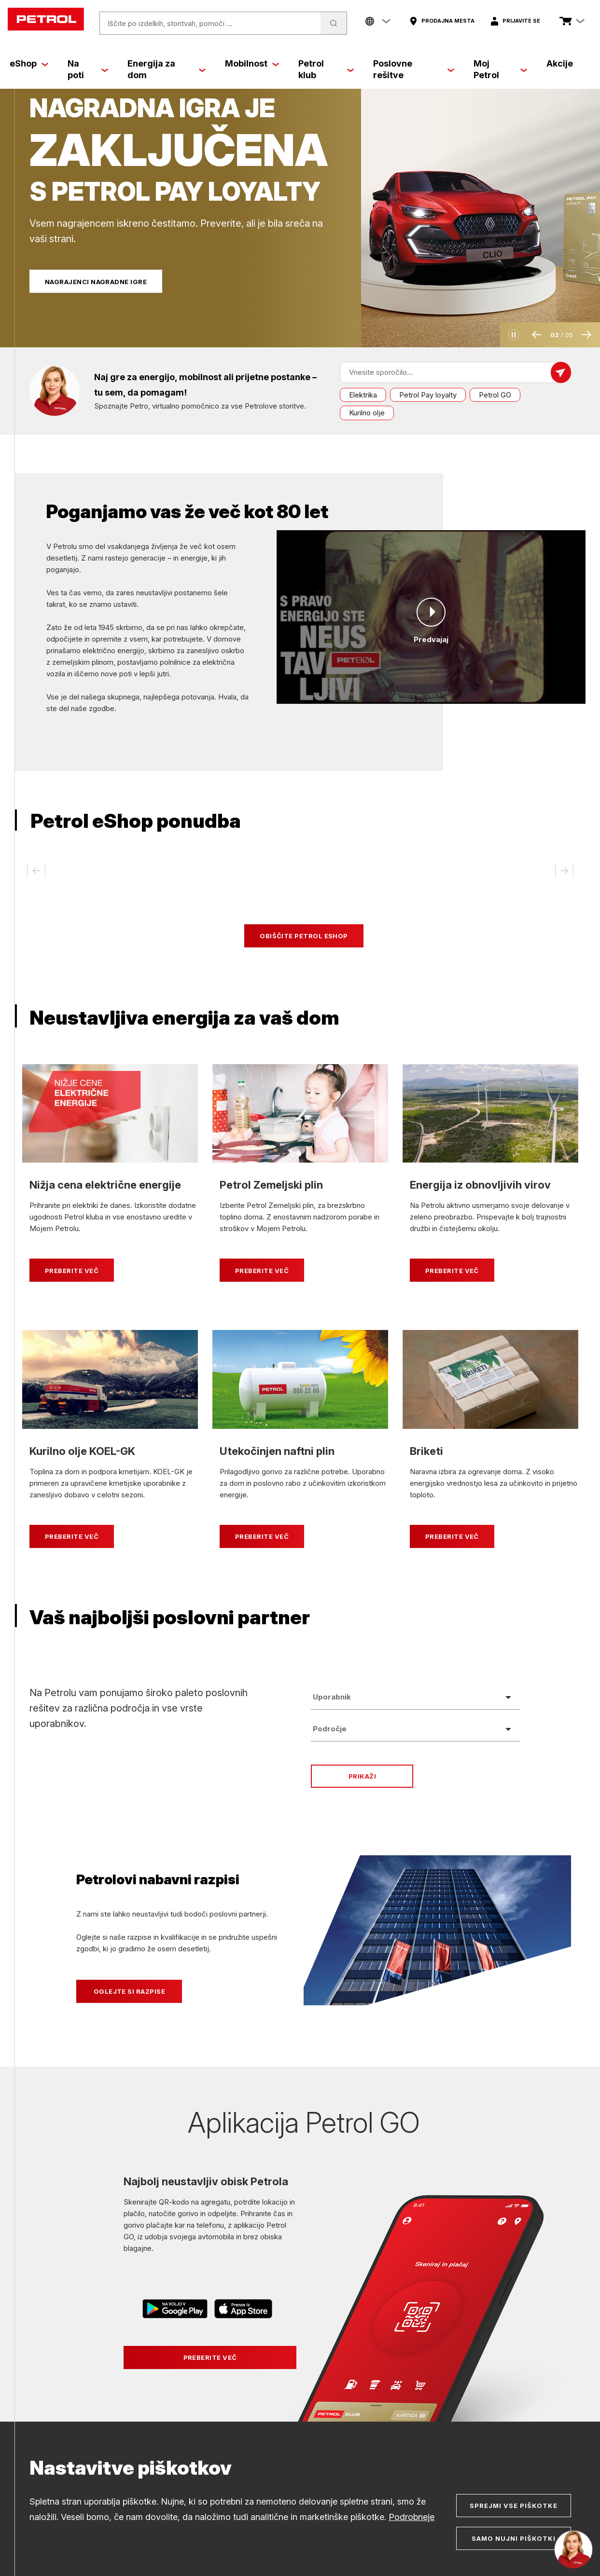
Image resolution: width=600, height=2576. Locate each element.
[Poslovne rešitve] (450, 69)
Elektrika (363, 394)
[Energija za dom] (202, 69)
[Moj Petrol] (523, 69)
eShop (23, 63)
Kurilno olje (367, 412)
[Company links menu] (378, 21)
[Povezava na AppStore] (243, 2310)
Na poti (76, 69)
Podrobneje (411, 2517)
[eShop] (45, 63)
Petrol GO (495, 394)
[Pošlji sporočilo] (561, 372)
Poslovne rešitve (392, 69)
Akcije (559, 63)
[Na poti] (104, 69)
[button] (513, 334)
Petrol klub (311, 69)
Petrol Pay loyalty (428, 394)
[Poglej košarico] (565, 21)
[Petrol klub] (350, 69)
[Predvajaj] (431, 612)
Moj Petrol (486, 69)
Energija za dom (151, 69)
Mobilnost (246, 63)
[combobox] (415, 1697)
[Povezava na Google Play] (175, 2310)
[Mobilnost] (275, 63)
